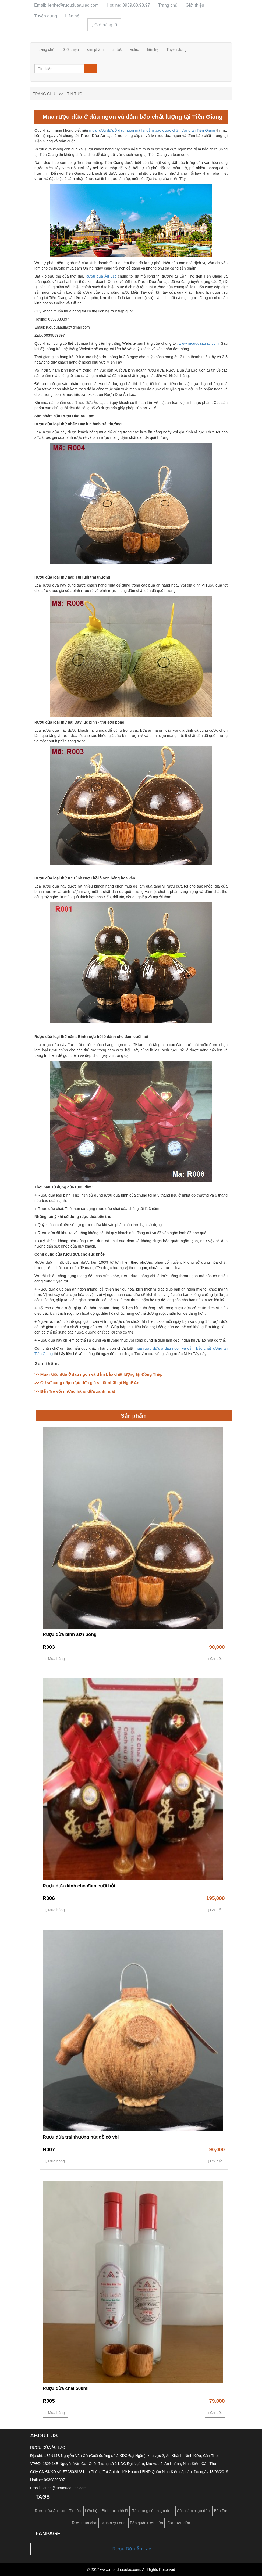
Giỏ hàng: (104, 25)
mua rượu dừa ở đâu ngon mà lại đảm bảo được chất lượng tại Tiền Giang (152, 130)
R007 (49, 2149)
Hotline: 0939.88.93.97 (128, 5)
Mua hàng (55, 1659)
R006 (49, 1898)
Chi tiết (215, 1659)
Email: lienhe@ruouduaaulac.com (66, 5)
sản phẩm (95, 49)
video (134, 49)
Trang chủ (168, 5)
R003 (49, 1647)
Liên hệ (72, 16)
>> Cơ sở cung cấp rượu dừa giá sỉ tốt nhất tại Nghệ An (86, 1382)
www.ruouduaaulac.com (199, 343)
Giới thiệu (195, 5)
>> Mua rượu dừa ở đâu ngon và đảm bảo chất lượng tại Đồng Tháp (98, 1374)
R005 (49, 2401)
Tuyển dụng (45, 16)
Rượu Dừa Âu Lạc (131, 2549)
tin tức (117, 49)
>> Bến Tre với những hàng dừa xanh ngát (74, 1391)
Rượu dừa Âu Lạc (101, 276)
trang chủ (46, 49)
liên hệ (152, 49)
